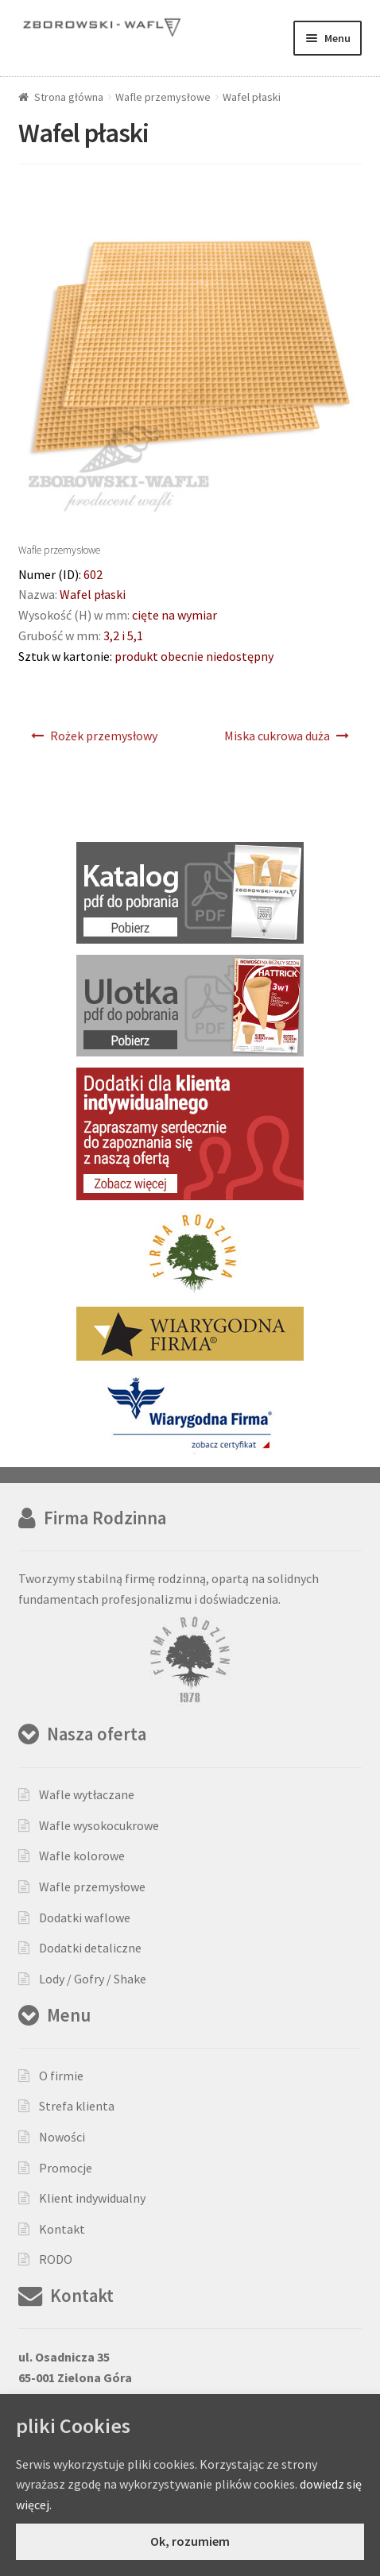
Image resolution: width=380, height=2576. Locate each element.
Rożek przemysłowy (103, 735)
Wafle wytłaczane (86, 1794)
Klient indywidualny (92, 2198)
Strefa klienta (76, 2106)
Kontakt (62, 2229)
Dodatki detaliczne (90, 1948)
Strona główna (68, 97)
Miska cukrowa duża (277, 735)
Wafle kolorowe (82, 1855)
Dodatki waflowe (84, 1917)
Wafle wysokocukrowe (99, 1825)
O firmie (61, 2076)
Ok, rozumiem (190, 2541)
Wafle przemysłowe (163, 97)
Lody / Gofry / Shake (92, 1979)
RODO (55, 2259)
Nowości (62, 2137)
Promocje (65, 2168)
